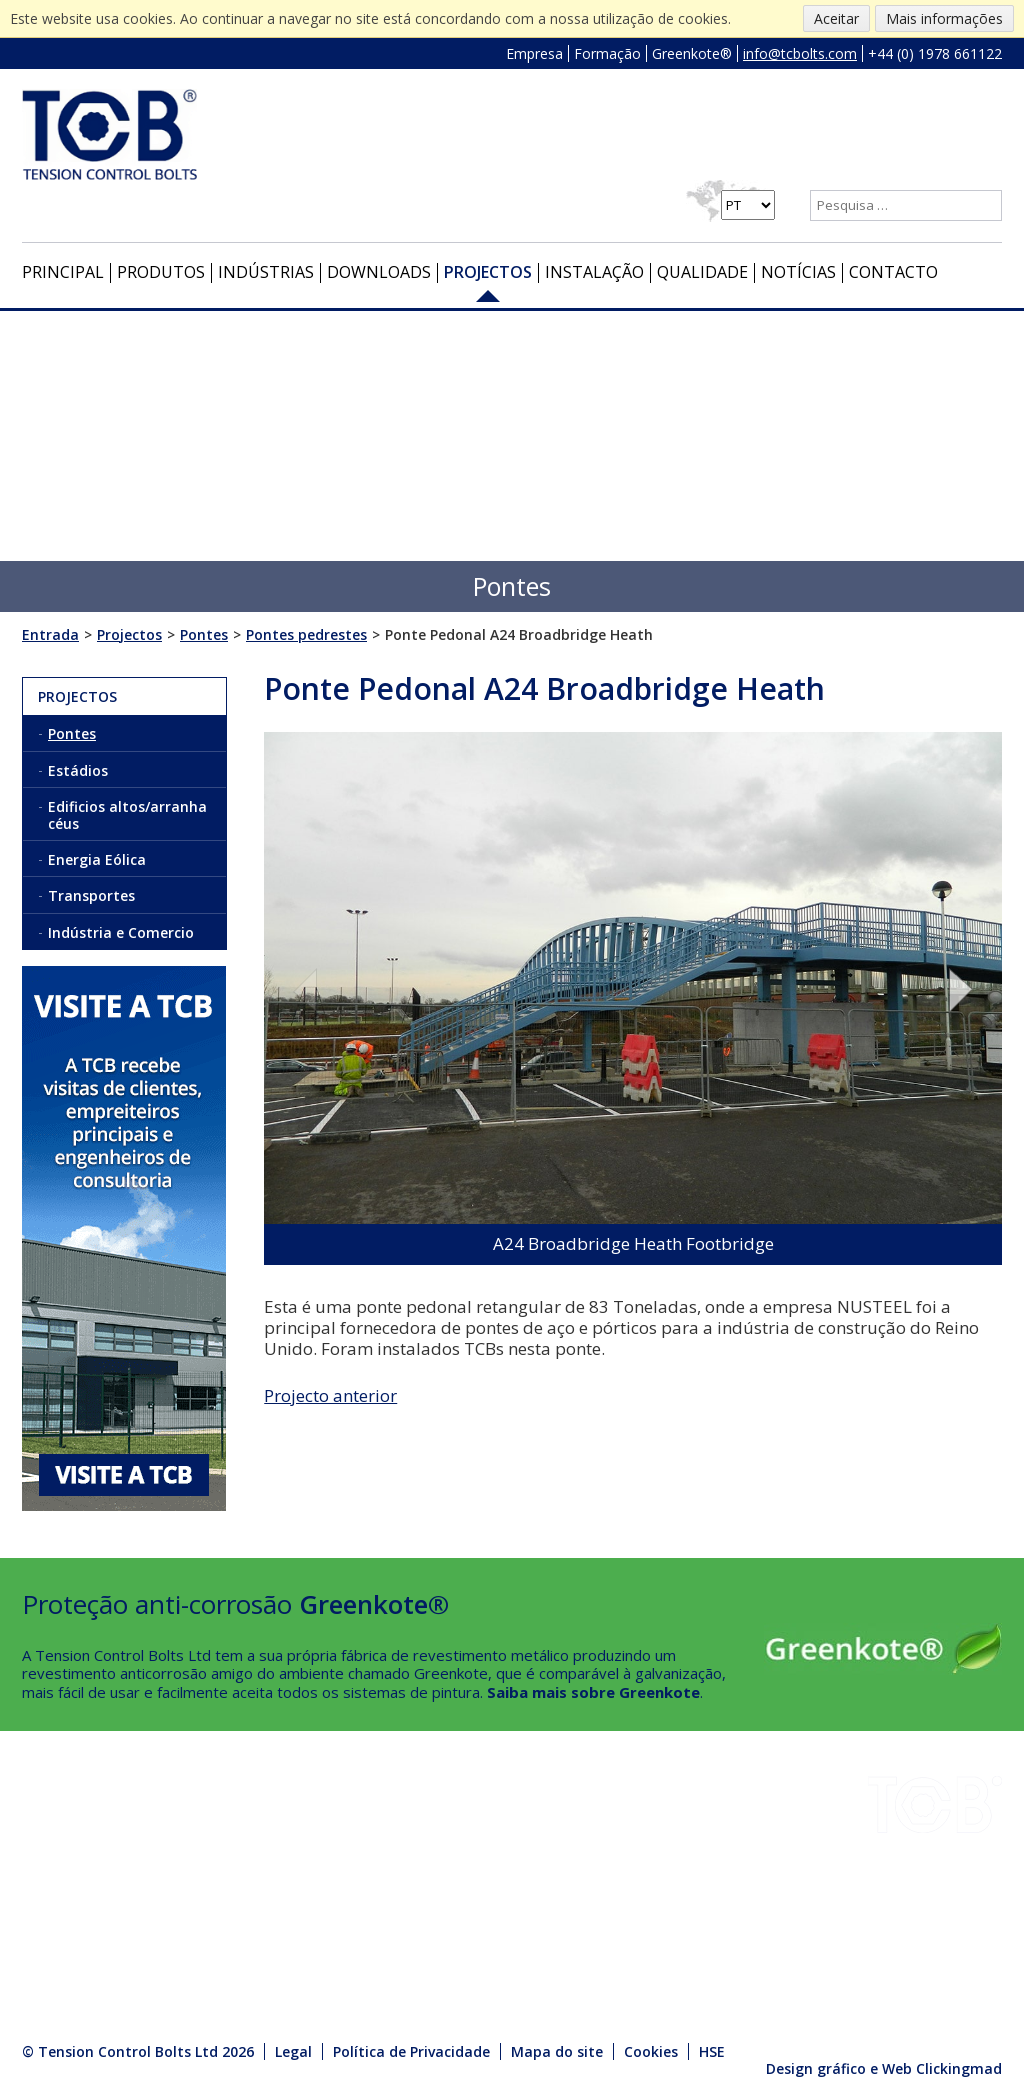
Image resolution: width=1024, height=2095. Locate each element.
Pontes (72, 733)
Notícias (798, 272)
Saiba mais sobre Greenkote (593, 1692)
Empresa (534, 53)
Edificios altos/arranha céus (127, 815)
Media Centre (215, 1944)
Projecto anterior (330, 1395)
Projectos (488, 272)
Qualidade (702, 272)
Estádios (78, 770)
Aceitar (836, 18)
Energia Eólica (97, 859)
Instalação (594, 272)
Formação (607, 53)
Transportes (91, 895)
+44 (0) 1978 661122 (935, 53)
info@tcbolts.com (800, 53)
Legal (293, 2051)
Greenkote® (692, 53)
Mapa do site (557, 2051)
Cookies (651, 2051)
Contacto (893, 272)
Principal (63, 272)
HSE (183, 1873)
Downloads (379, 272)
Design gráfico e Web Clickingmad (884, 2068)
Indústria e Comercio (121, 932)
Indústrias (266, 272)
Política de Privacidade (411, 2051)
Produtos (161, 272)
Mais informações (944, 18)
